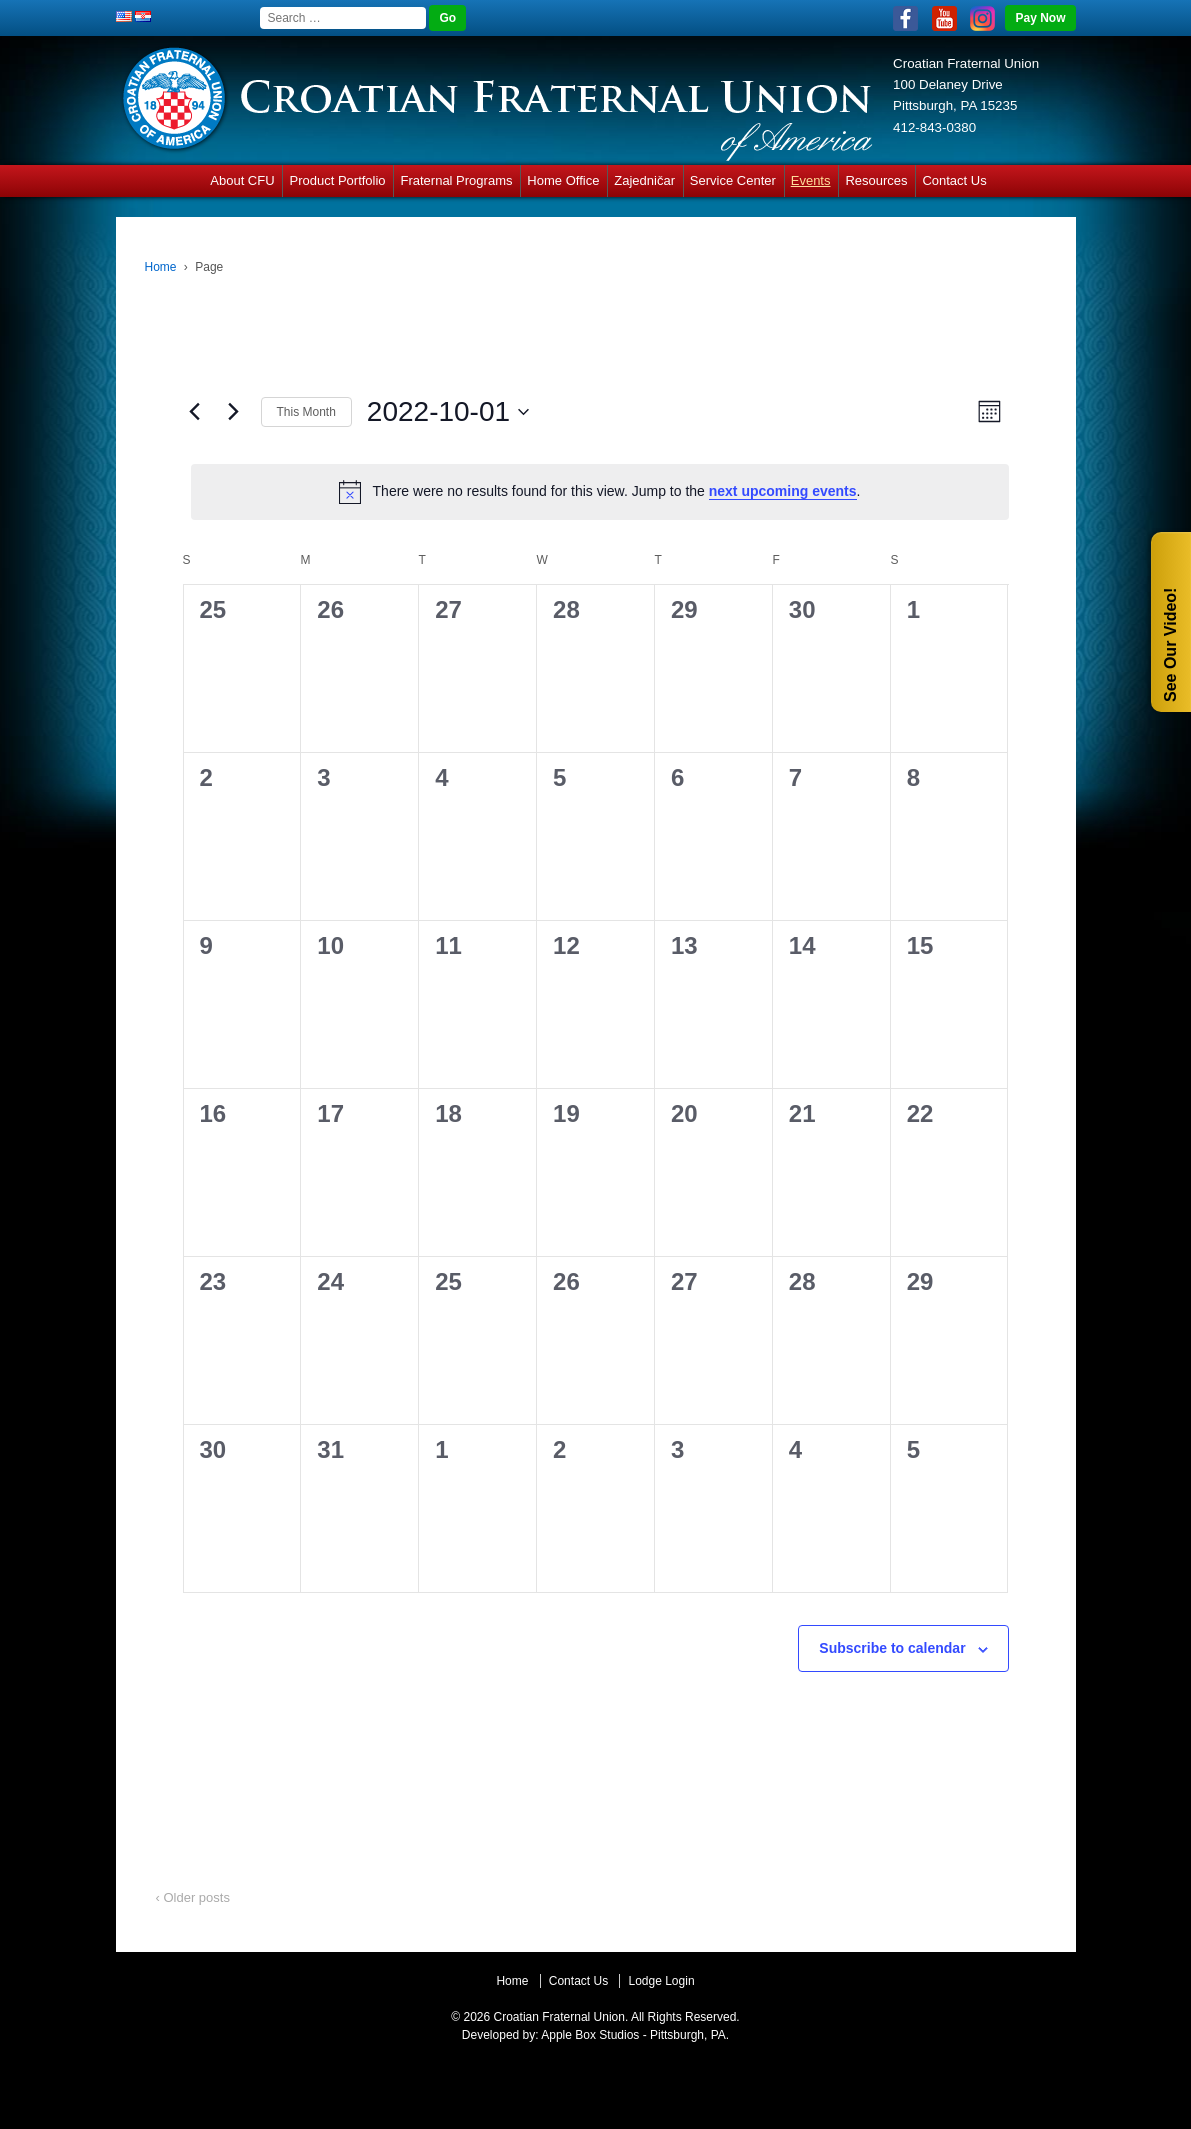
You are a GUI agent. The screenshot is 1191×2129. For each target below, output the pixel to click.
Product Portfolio (337, 180)
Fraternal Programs (456, 180)
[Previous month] (195, 412)
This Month (306, 412)
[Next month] (234, 412)
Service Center (733, 180)
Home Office (563, 180)
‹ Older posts (193, 1897)
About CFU (242, 180)
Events (811, 180)
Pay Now (1040, 18)
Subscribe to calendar (892, 1648)
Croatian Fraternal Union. (559, 2017)
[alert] (600, 492)
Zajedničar (644, 180)
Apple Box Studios (590, 2035)
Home (161, 267)
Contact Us (954, 180)
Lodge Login (661, 1981)
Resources (876, 180)
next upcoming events (783, 491)
